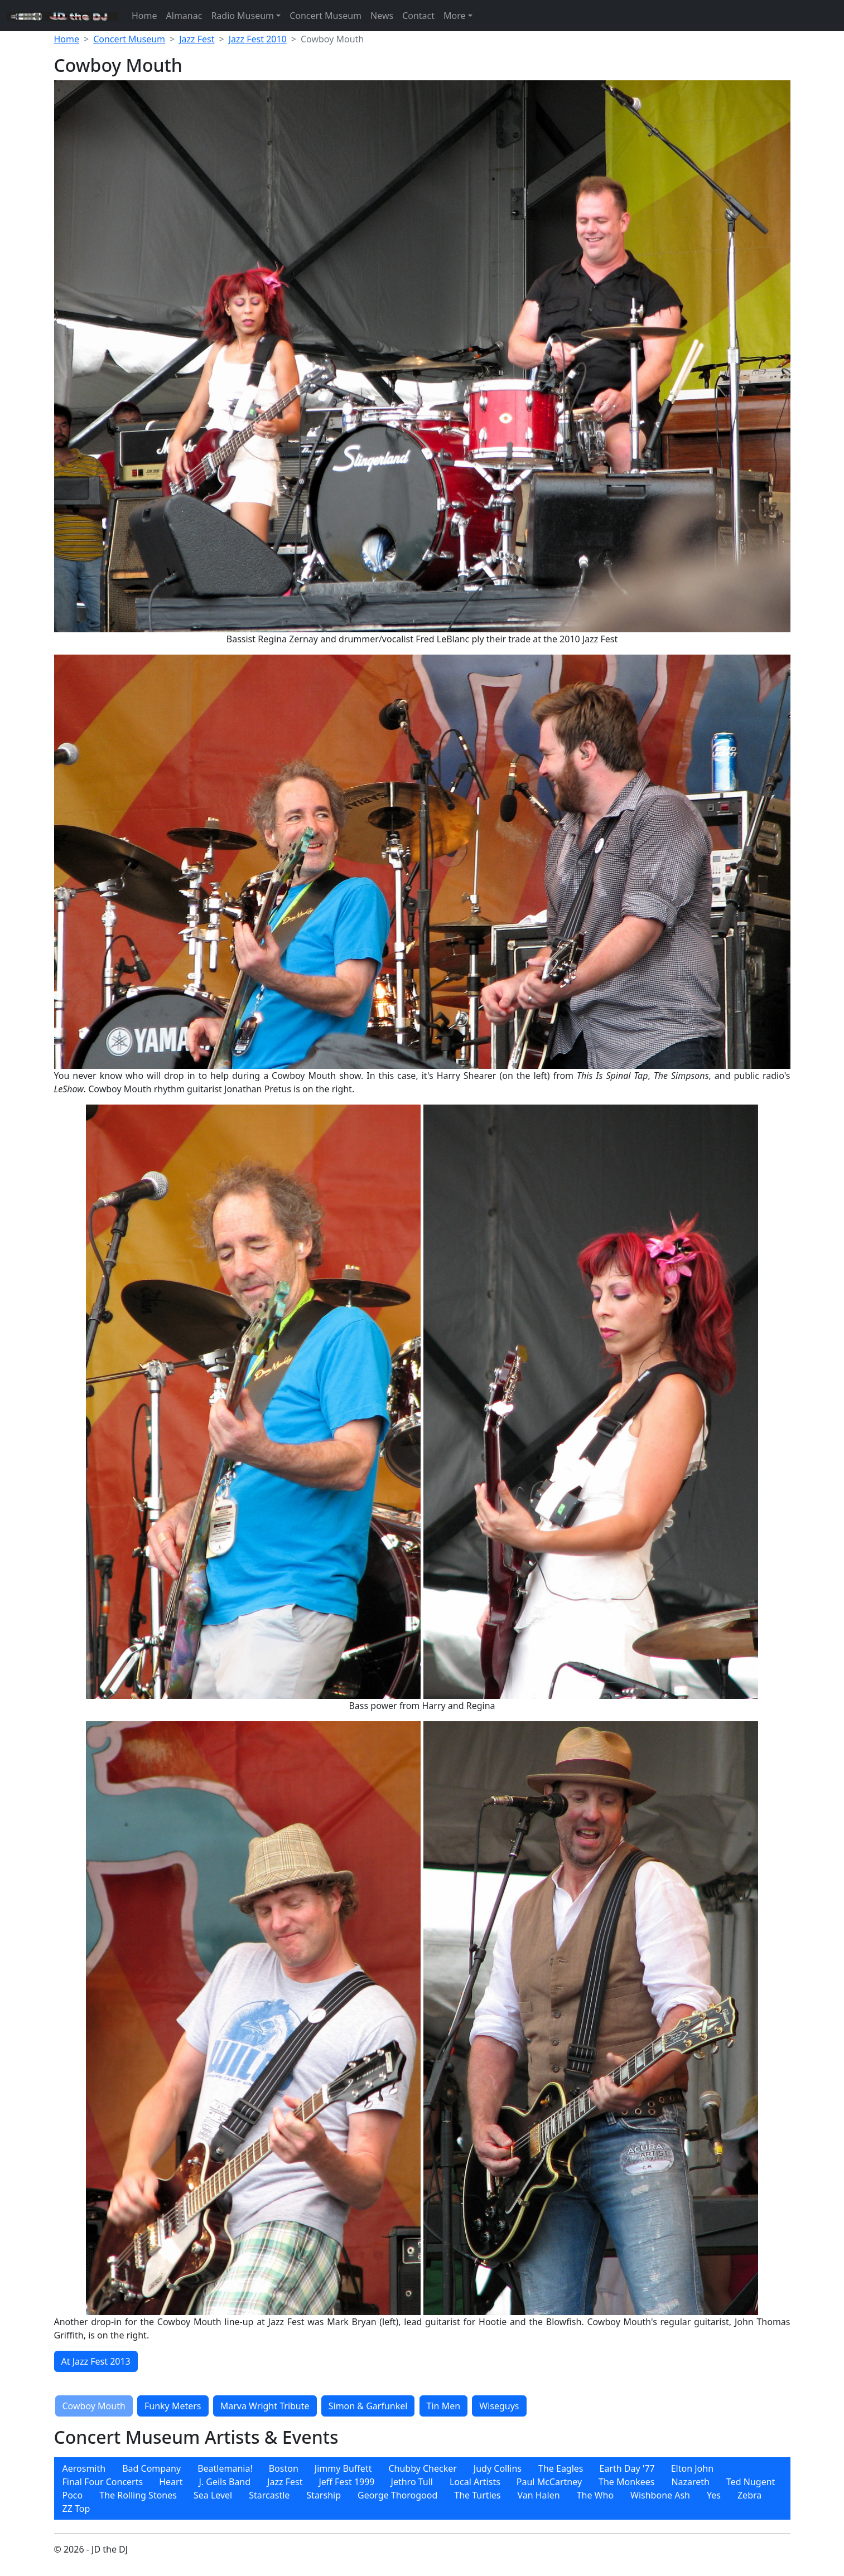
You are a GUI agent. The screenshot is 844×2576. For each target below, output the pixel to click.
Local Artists (475, 2482)
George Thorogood (397, 2495)
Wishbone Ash (660, 2495)
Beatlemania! (225, 2468)
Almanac (184, 15)
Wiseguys (499, 2406)
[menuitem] (84, 2468)
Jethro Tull (412, 2482)
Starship (323, 2495)
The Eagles (560, 2468)
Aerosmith (84, 2468)
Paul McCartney (549, 2482)
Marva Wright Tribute (265, 2406)
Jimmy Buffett (343, 2468)
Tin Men (444, 2406)
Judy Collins (498, 2468)
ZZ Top (76, 2508)
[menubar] (422, 2488)
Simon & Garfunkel (368, 2406)
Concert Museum (325, 15)
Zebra (749, 2495)
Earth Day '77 (627, 2468)
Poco (72, 2495)
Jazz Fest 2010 (258, 39)
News (381, 15)
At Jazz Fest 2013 (96, 2361)
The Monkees (626, 2482)
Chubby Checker (422, 2468)
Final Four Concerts (102, 2482)
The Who (595, 2495)
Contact (418, 15)
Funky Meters (172, 2406)
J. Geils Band (224, 2482)
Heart (170, 2482)
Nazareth (690, 2482)
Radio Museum (242, 15)
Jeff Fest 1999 (346, 2482)
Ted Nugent (750, 2482)
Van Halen (538, 2495)
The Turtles (477, 2495)
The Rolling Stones (138, 2495)
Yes (714, 2495)
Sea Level (213, 2495)
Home (144, 15)
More (454, 15)
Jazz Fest (196, 39)
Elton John (692, 2468)
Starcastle (269, 2495)
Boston (283, 2468)
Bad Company (151, 2468)
